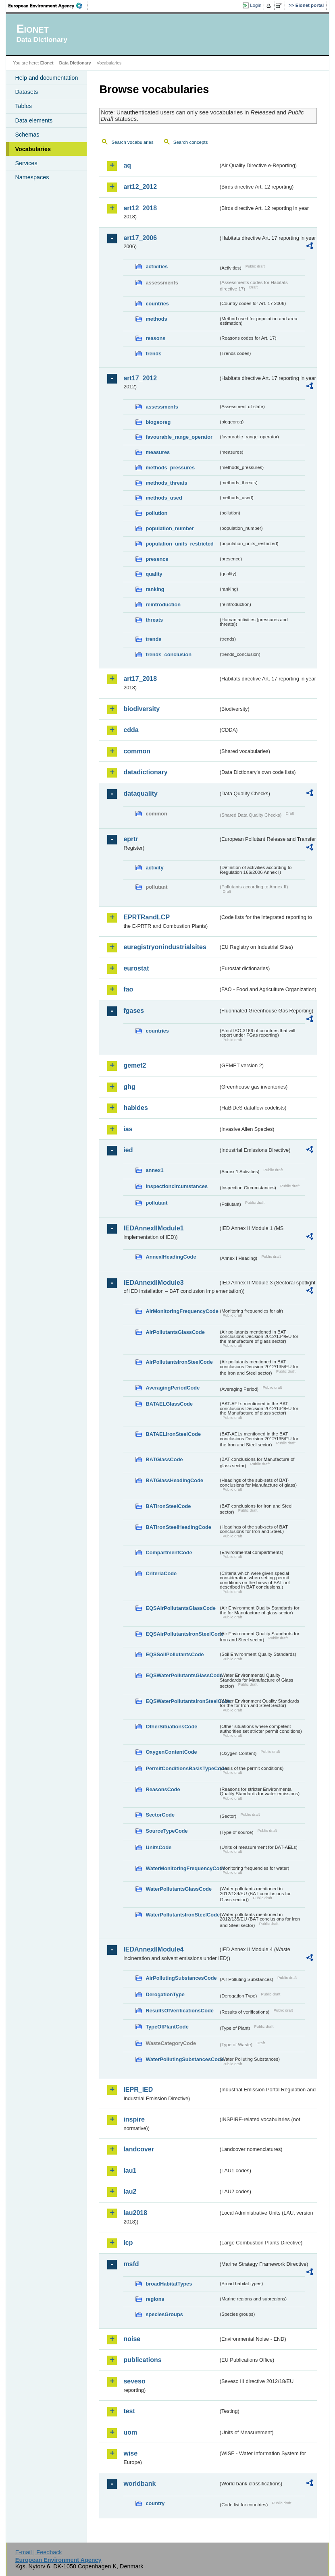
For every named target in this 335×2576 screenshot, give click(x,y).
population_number (170, 528)
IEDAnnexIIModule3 (153, 1282)
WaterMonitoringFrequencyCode (182, 1868)
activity (154, 868)
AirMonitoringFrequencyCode (182, 1311)
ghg (129, 1086)
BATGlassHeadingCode (174, 1480)
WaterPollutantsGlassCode (179, 1889)
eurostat (136, 968)
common (136, 751)
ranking (155, 589)
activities (157, 266)
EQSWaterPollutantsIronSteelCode (182, 1701)
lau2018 (135, 2212)
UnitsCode (158, 1847)
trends (153, 354)
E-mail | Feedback (38, 2552)
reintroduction (163, 604)
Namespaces (32, 177)
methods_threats (166, 483)
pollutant (156, 1203)
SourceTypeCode (166, 1831)
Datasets (26, 92)
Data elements (33, 120)
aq (127, 165)
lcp (128, 2242)
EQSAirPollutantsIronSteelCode (182, 1634)
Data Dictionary (75, 62)
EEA (47, 6)
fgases (133, 1010)
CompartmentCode (169, 1552)
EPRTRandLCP (146, 917)
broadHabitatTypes (169, 2284)
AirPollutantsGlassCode (175, 1332)
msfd (131, 2264)
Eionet (47, 62)
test (129, 2411)
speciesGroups (164, 2314)
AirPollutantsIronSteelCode (179, 1362)
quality (154, 574)
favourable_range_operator (179, 437)
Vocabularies (33, 149)
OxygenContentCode (171, 1752)
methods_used (164, 498)
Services (26, 163)
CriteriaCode (161, 1573)
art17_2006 (140, 237)
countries (157, 304)
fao (128, 989)
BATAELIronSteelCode (173, 1434)
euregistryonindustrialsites (164, 947)
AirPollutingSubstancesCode (181, 1978)
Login (255, 5)
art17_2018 (140, 678)
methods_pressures (170, 468)
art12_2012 (140, 186)
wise (130, 2453)
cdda (130, 729)
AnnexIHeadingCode (171, 1257)
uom (130, 2432)
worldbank (139, 2483)
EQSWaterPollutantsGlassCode (182, 1675)
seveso (134, 2381)
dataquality (140, 793)
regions (155, 2299)
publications (142, 2359)
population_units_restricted (180, 544)
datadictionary (145, 772)
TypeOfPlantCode (167, 2027)
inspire (133, 2119)
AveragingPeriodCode (173, 1388)
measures (158, 452)
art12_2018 (140, 208)
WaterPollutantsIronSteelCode (182, 1915)
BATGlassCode (164, 1459)
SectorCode (160, 1815)
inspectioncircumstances (177, 1186)
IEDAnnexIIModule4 (153, 1949)
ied (128, 1150)
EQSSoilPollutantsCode (175, 1654)
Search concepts (190, 142)
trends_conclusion (168, 654)
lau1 (129, 2170)
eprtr (130, 839)
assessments (162, 407)
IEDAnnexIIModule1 (153, 1228)
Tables (23, 106)
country (155, 2503)
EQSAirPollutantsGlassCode (181, 1608)
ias (127, 1129)
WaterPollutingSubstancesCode (182, 2059)
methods (156, 319)
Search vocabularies (132, 142)
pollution (156, 513)
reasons (155, 338)
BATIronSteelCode (168, 1506)
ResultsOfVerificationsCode (180, 2011)
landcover (138, 2149)
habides (135, 1107)
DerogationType (165, 1994)
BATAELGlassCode (169, 1404)
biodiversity (141, 708)
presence (157, 559)
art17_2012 (140, 378)
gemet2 (134, 1065)
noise (131, 2338)
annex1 (154, 1170)
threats (154, 620)
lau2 (129, 2191)
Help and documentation (46, 78)
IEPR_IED (138, 2089)
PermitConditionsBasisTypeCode (182, 1768)
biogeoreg (158, 422)
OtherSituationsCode (171, 1727)
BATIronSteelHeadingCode (178, 1527)
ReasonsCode (163, 1789)
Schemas (27, 134)
